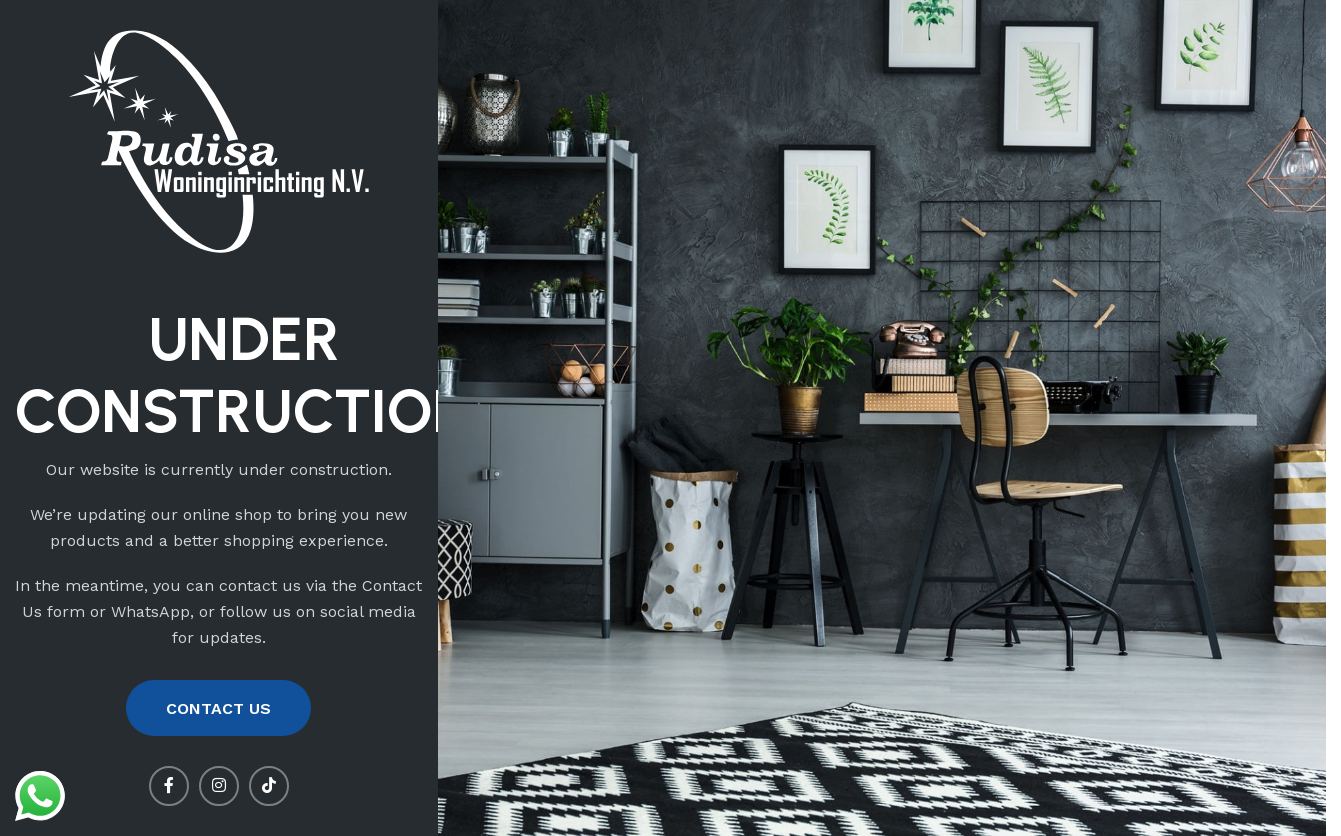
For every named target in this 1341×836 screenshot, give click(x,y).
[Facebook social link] (169, 786)
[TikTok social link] (269, 786)
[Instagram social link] (219, 786)
